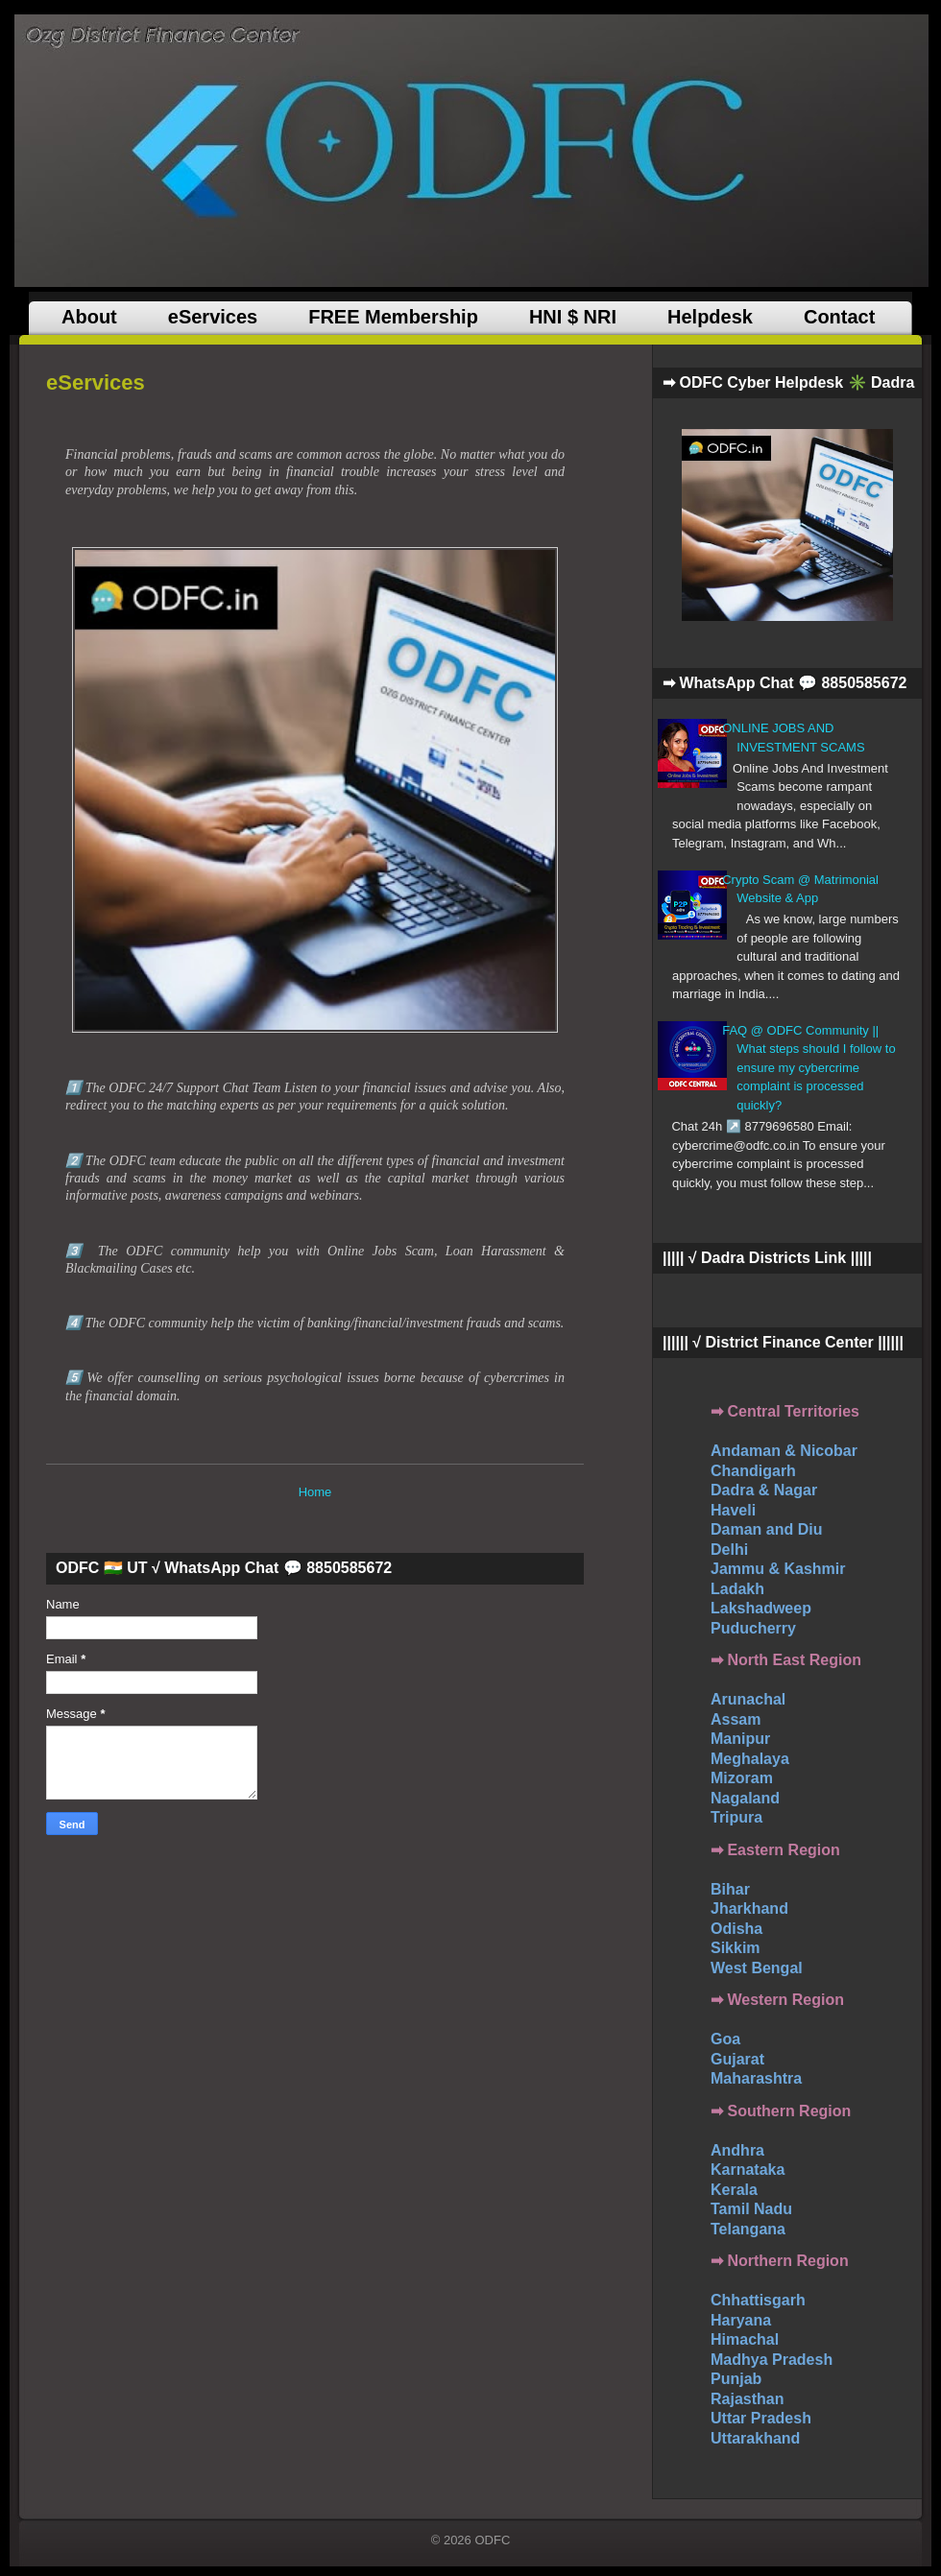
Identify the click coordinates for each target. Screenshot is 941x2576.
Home (315, 1492)
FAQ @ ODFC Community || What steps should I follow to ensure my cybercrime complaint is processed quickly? (808, 1067)
